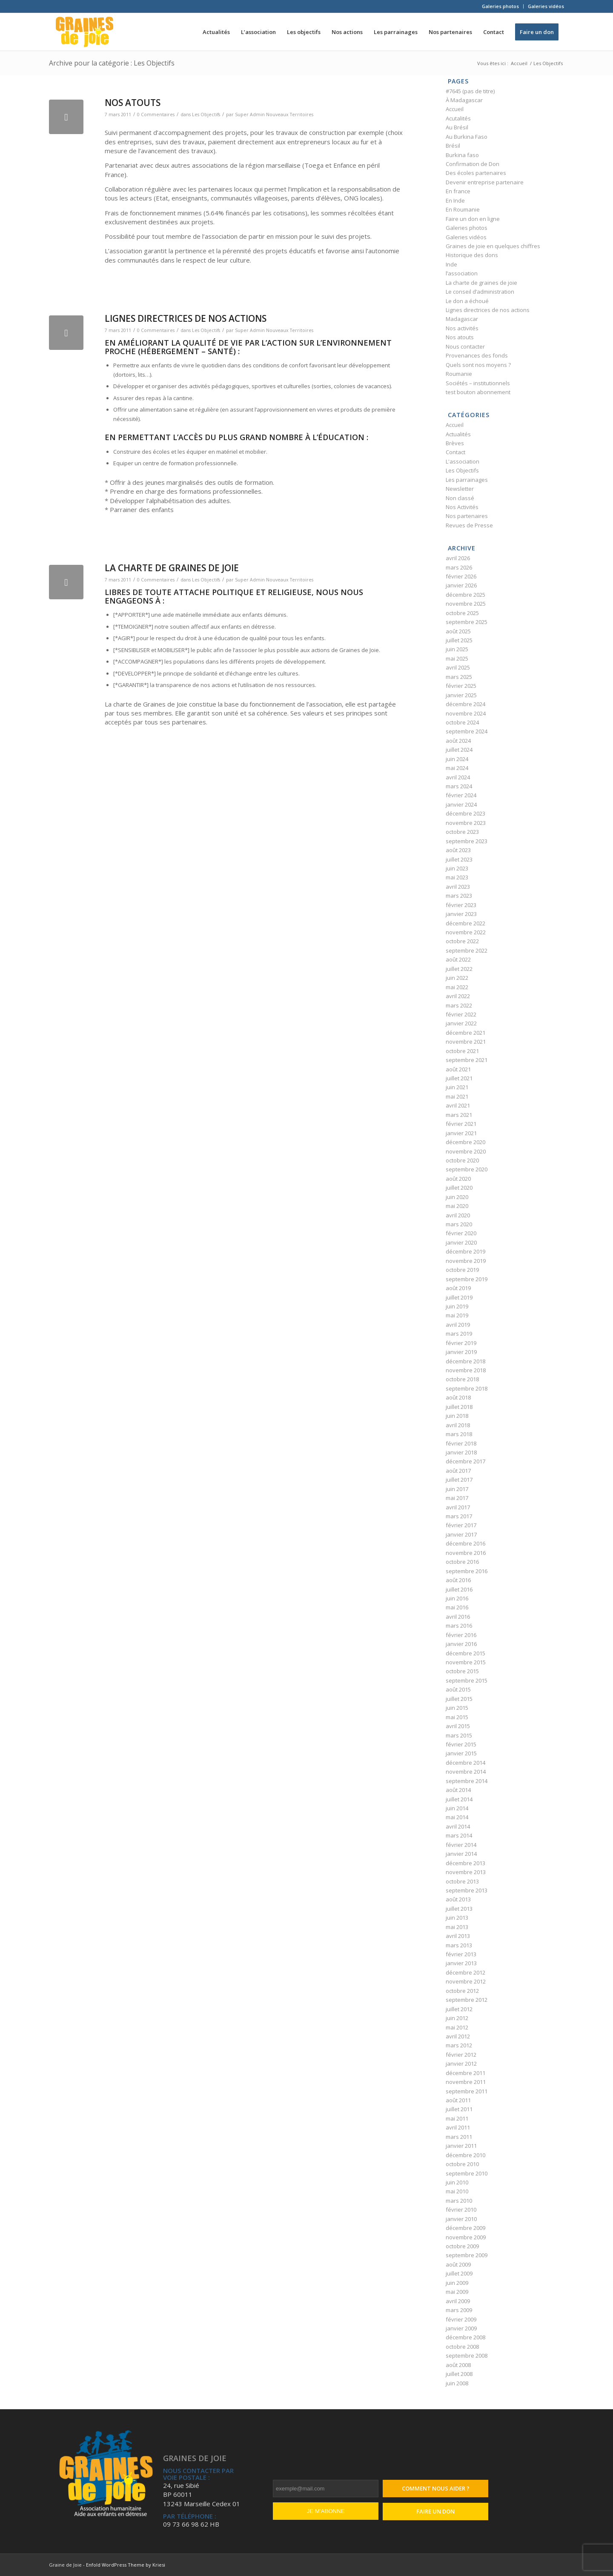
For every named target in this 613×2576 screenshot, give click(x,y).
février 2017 (461, 1525)
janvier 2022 (461, 1023)
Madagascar (462, 319)
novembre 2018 (466, 1370)
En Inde (455, 200)
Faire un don (435, 2511)
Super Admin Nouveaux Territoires (274, 114)
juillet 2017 (459, 1479)
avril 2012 (458, 2036)
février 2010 (461, 2209)
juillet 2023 (459, 859)
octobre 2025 (462, 613)
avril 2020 (458, 1215)
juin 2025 (457, 649)
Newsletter (460, 488)
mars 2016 (459, 1625)
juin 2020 (457, 1197)
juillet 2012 (459, 2009)
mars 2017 (459, 1516)
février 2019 (461, 1343)
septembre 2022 (466, 950)
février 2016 (461, 1635)
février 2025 (461, 686)
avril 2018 (458, 1425)
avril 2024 (458, 777)
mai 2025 (457, 658)
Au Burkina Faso (466, 136)
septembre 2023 (466, 841)
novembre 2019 (466, 1261)
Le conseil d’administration (480, 291)
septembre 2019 (466, 1279)
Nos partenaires (467, 516)
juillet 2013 (459, 1908)
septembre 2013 (466, 1890)
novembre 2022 (466, 932)
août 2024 (458, 740)
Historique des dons (472, 255)
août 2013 (458, 1899)
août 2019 (458, 1288)
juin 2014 (457, 1808)
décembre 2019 (465, 1251)
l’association (462, 273)
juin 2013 (457, 1917)
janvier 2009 (461, 2328)
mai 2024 (457, 768)
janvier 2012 (461, 2063)
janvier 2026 (461, 585)
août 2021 (458, 1069)
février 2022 (461, 1014)
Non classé (460, 498)
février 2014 (461, 1845)
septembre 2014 (466, 1781)
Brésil (453, 145)
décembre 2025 (465, 594)
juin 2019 (457, 1306)
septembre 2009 (466, 2255)
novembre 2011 (466, 2082)
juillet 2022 (459, 969)
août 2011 (458, 2100)
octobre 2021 (462, 1051)
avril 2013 (458, 1936)
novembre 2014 (466, 1771)
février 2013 (461, 1954)
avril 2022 (458, 996)
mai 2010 (457, 2191)
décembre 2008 (465, 2337)
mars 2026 (459, 567)
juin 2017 (457, 1489)
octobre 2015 (462, 1671)
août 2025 (458, 631)
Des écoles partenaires (476, 173)
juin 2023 (457, 868)
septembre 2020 (466, 1169)
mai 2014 (457, 1817)
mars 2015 (459, 1735)
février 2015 (461, 1744)
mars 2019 (459, 1333)
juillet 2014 (459, 1799)
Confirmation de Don (472, 164)
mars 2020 (459, 1224)
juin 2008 (457, 2383)
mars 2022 (459, 1005)
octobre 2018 (462, 1379)
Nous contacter (465, 346)
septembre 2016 (466, 1571)
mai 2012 (457, 2027)
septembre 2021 (466, 1060)
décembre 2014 (465, 1762)
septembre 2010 (466, 2173)
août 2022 (458, 959)
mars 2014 (459, 1835)
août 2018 (458, 1397)
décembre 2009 (465, 2228)
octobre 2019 (462, 1270)
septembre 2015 (466, 1680)
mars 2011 (459, 2137)
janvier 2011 (461, 2146)
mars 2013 (459, 1945)
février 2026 (461, 576)
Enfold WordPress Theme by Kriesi (125, 2565)
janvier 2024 (461, 804)
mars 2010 (459, 2200)
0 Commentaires (156, 114)
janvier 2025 (461, 695)
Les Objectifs (206, 114)
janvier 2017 (461, 1534)
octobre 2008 (462, 2346)
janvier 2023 (461, 914)
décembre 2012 (465, 1972)
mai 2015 (457, 1717)
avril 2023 (458, 886)
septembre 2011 (466, 2091)
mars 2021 (459, 1115)
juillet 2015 (459, 1699)
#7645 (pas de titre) (470, 91)
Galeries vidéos (546, 6)
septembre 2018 (466, 1388)
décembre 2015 (465, 1653)
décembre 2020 (465, 1142)
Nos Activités (462, 507)
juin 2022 (457, 978)
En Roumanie (463, 209)
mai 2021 (457, 1096)
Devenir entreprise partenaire (485, 182)
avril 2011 (458, 2127)
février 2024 (461, 795)
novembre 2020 (466, 1151)
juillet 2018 (459, 1407)
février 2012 (461, 2054)
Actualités (458, 434)
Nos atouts (132, 103)
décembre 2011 (465, 2073)
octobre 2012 (462, 1991)
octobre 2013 (462, 1881)
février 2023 (461, 905)
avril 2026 (458, 558)
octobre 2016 (462, 1562)
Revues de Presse (469, 525)
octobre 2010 (462, 2164)
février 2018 (461, 1443)
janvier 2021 (461, 1133)
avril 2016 (458, 1616)
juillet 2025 (459, 640)
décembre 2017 (465, 1461)
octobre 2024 (462, 722)
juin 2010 (457, 2182)
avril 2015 (458, 1726)
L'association (462, 461)
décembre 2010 (465, 2155)
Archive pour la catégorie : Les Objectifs (112, 63)
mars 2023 (459, 895)
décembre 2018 (465, 1361)
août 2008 (458, 2365)
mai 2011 (457, 2118)
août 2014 (458, 1790)
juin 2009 (457, 2283)
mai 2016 (457, 1607)
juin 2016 (457, 1598)
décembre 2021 (465, 1032)
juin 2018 (457, 1416)
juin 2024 (457, 759)
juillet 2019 (459, 1297)
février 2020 (461, 1233)
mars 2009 (459, 2310)
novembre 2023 (466, 823)
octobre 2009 (462, 2246)
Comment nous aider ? (436, 2488)
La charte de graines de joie (172, 568)
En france (458, 191)
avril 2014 (458, 1826)
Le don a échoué (467, 301)
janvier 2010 (461, 2219)
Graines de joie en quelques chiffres (493, 246)
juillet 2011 (459, 2109)
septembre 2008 (466, 2355)
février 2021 (461, 1124)
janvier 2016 (461, 1644)
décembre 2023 (465, 813)
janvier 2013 (461, 1963)
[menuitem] (501, 6)
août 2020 (458, 1178)
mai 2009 (457, 2292)
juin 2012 (457, 2018)
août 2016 (458, 1580)
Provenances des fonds (477, 355)
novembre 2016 (466, 1553)
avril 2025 (458, 667)
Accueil (455, 109)
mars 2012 (459, 2045)
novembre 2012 (466, 1981)
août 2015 (458, 1689)
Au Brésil (457, 127)
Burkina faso (462, 155)
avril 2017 (458, 1507)
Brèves (455, 443)
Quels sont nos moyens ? (478, 365)
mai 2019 (457, 1315)
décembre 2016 (465, 1543)
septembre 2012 (466, 2000)
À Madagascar (464, 100)
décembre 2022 (465, 923)
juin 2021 (457, 1087)
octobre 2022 (462, 941)
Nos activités (462, 328)
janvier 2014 (461, 1854)
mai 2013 (457, 1927)
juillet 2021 (459, 1078)
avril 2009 (458, 2301)
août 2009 (458, 2264)
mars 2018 (459, 1434)
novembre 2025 (466, 603)
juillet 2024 (459, 749)
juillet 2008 (459, 2374)
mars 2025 (459, 677)
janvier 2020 (461, 1242)
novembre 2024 (466, 713)
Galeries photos (500, 6)
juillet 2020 (459, 1187)
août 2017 (458, 1470)
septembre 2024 (466, 731)
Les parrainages (467, 480)
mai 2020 (457, 1206)
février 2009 (461, 2319)
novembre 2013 (466, 1872)
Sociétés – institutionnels (478, 383)
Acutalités (458, 118)
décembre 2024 (465, 704)
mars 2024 (459, 786)
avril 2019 (458, 1324)
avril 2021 (458, 1105)
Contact (455, 452)
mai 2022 (457, 987)
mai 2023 (457, 877)
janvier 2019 (461, 1352)
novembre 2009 (466, 2237)
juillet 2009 (459, 2273)
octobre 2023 (462, 832)
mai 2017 (457, 1498)
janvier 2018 (461, 1452)
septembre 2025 (466, 622)
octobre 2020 (462, 1160)
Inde (451, 264)
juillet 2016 (459, 1589)
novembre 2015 (466, 1662)
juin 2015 (457, 1708)
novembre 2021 (466, 1041)
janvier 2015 (461, 1753)
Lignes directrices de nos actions (185, 318)
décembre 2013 (465, 1863)
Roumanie (459, 374)
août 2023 (458, 850)
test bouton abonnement (478, 392)
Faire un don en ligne (473, 219)
